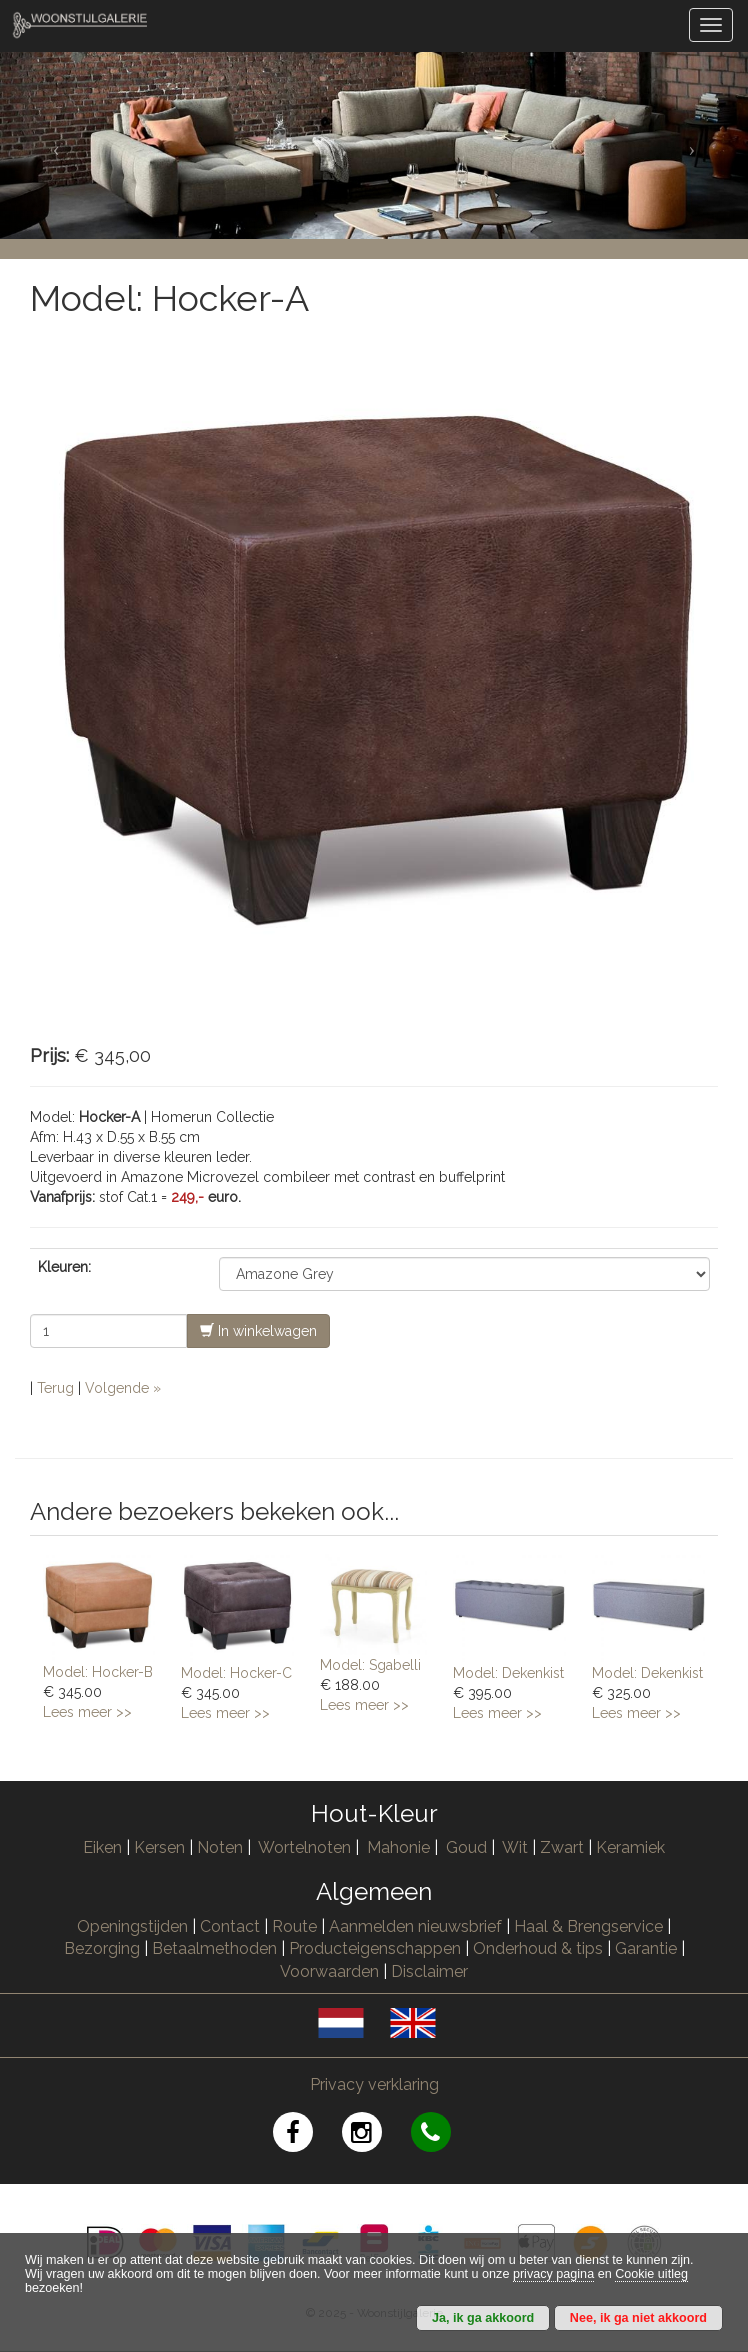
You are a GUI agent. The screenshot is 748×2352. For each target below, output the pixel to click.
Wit (515, 1847)
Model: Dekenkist (508, 1673)
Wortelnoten (304, 1847)
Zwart (562, 1847)
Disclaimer (429, 1971)
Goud (466, 1847)
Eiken (102, 1847)
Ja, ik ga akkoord (483, 2318)
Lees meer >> (87, 1712)
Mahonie (398, 1847)
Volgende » (123, 1388)
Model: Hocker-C (236, 1673)
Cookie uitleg (651, 2274)
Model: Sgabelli (370, 1665)
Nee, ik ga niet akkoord (638, 2318)
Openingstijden (132, 1926)
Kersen (159, 1847)
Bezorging (104, 1948)
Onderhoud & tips (538, 1948)
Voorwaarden (329, 1971)
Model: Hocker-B (98, 1672)
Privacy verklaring (374, 2084)
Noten (220, 1847)
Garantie (646, 1948)
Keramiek (630, 1847)
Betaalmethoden (214, 1948)
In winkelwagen (258, 1330)
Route (294, 1926)
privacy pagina (553, 2274)
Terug (55, 1388)
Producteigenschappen (375, 1948)
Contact (230, 1926)
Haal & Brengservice (588, 1926)
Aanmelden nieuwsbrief (415, 1926)
